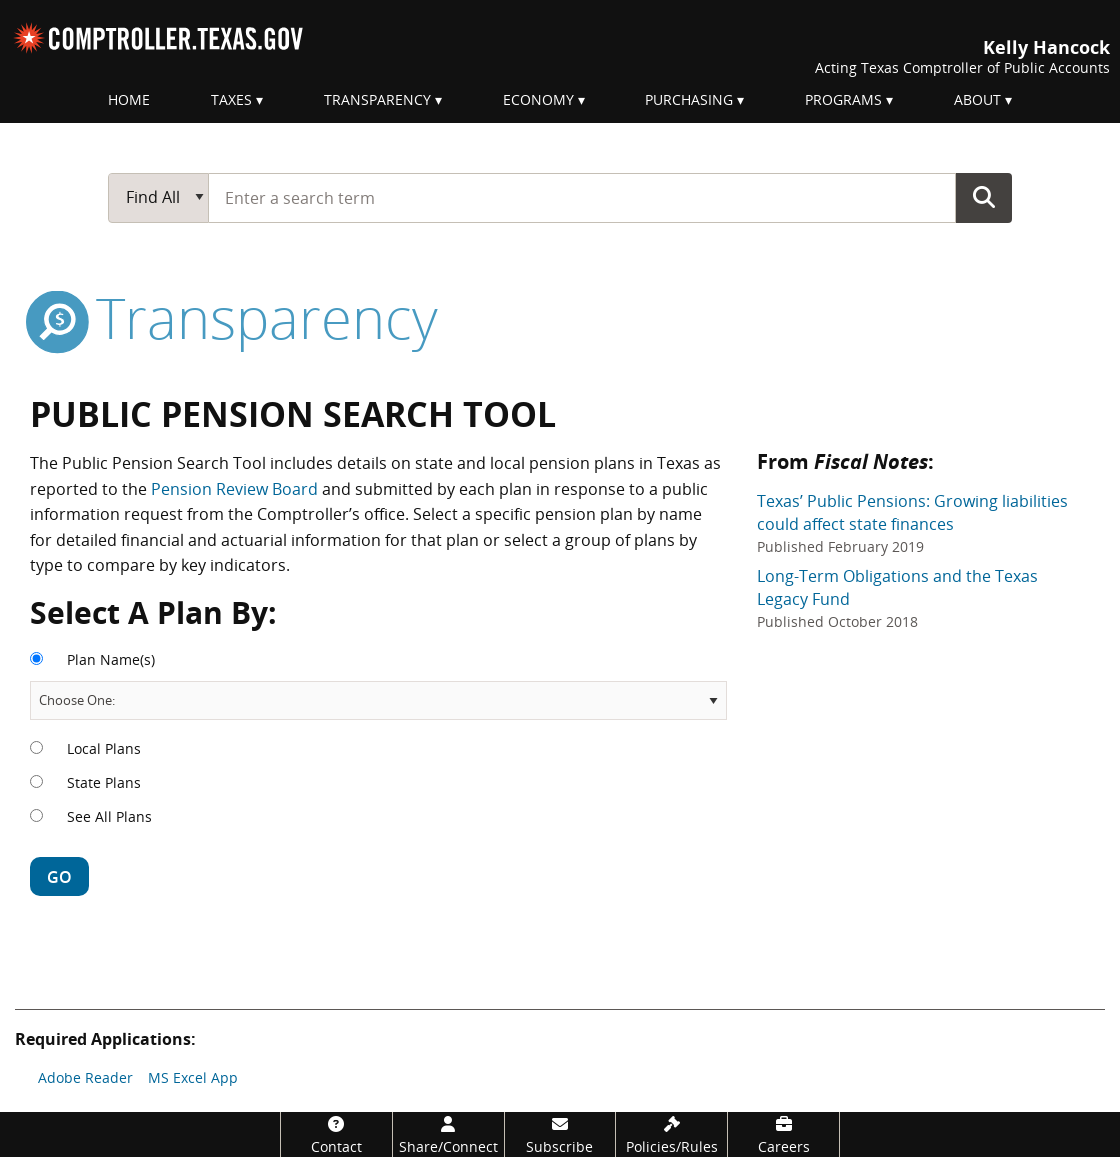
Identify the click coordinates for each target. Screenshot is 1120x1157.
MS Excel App (193, 1077)
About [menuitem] (977, 99)
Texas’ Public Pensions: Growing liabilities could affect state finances (912, 523)
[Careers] (783, 1134)
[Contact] (336, 1134)
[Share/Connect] (448, 1134)
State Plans (104, 782)
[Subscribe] (560, 1134)
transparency (234, 317)
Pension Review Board (234, 489)
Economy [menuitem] (538, 99)
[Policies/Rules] (671, 1134)
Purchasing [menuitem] (689, 99)
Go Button (984, 197)
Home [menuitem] (129, 99)
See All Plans (109, 816)
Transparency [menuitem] (377, 99)
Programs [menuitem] (843, 99)
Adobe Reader (85, 1077)
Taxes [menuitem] (231, 99)
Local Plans (104, 748)
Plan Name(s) (111, 659)
